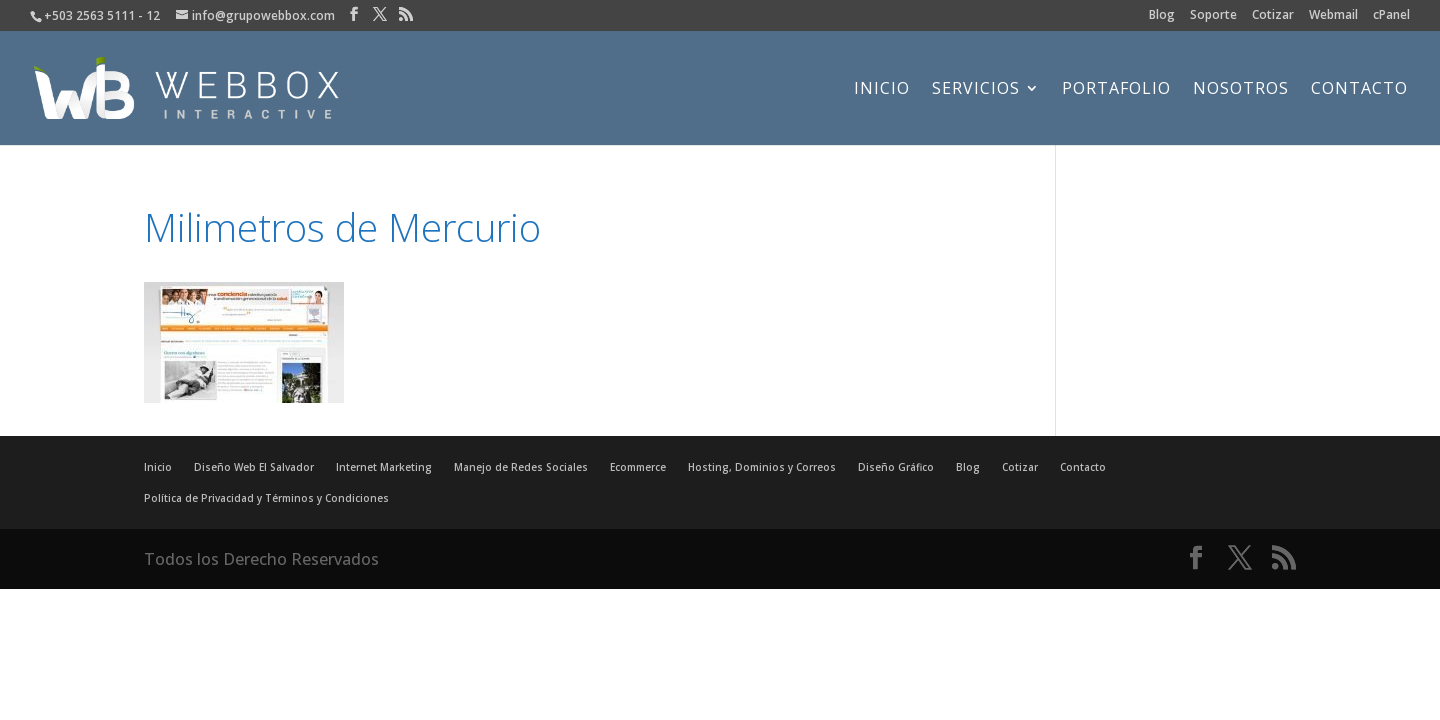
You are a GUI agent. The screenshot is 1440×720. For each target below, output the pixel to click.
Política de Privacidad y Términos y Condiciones (266, 498)
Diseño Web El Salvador (254, 467)
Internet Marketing (384, 467)
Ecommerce (638, 467)
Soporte (1213, 16)
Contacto (1359, 90)
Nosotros (1241, 90)
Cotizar (1273, 16)
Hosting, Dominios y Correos (762, 467)
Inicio (882, 90)
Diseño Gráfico (896, 467)
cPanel (1391, 16)
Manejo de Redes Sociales (521, 467)
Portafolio (1116, 90)
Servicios (976, 90)
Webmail (1333, 16)
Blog (1162, 16)
